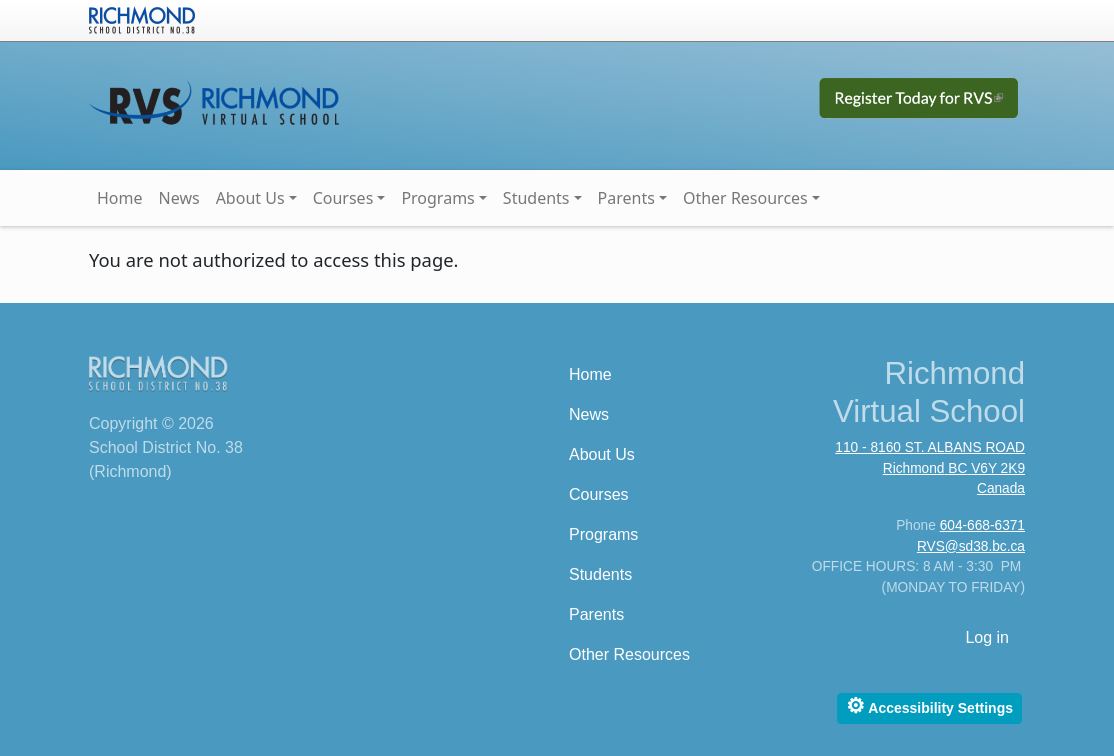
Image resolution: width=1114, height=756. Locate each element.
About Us (250, 198)
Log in (987, 637)
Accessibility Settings (929, 705)
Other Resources (745, 198)
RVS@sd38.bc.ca (971, 546)
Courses (343, 198)
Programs (437, 198)
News (179, 198)
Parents (626, 198)
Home (120, 198)
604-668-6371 (982, 525)
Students (536, 198)
